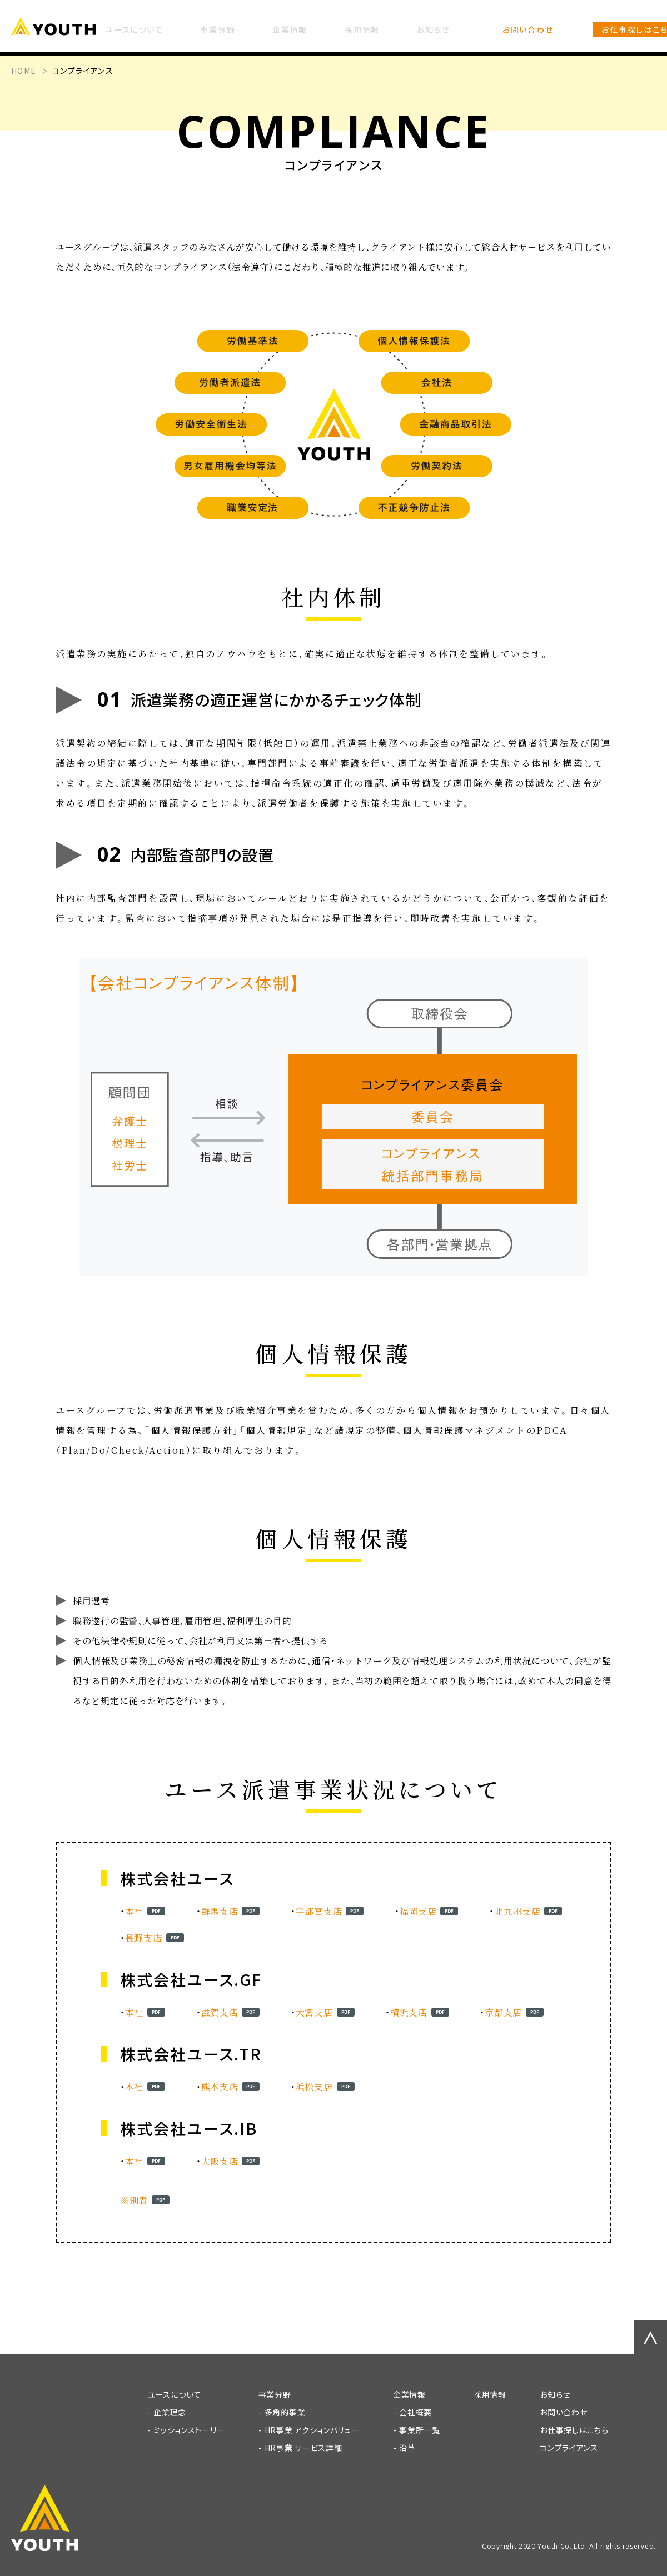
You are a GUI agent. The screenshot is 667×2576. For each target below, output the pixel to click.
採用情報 (490, 2394)
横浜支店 (408, 2012)
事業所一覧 (419, 2429)
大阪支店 (219, 2161)
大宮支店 (314, 2012)
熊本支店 (219, 2086)
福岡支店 (418, 1911)
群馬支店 (219, 1911)
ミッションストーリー (189, 2429)
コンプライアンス (569, 2447)
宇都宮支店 (319, 1911)
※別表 (134, 2200)
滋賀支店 (219, 2012)
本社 (134, 1911)
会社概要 (415, 2412)
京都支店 (503, 2012)
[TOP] (61, 27)
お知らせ (555, 2394)
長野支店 (143, 1938)
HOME (24, 70)
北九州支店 (517, 1911)
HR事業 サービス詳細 (303, 2447)
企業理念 (169, 2412)
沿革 (407, 2447)
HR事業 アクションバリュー (312, 2429)
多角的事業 (285, 2412)
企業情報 (409, 2394)
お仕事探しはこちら (574, 2429)
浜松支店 (314, 2086)
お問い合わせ (563, 2412)
